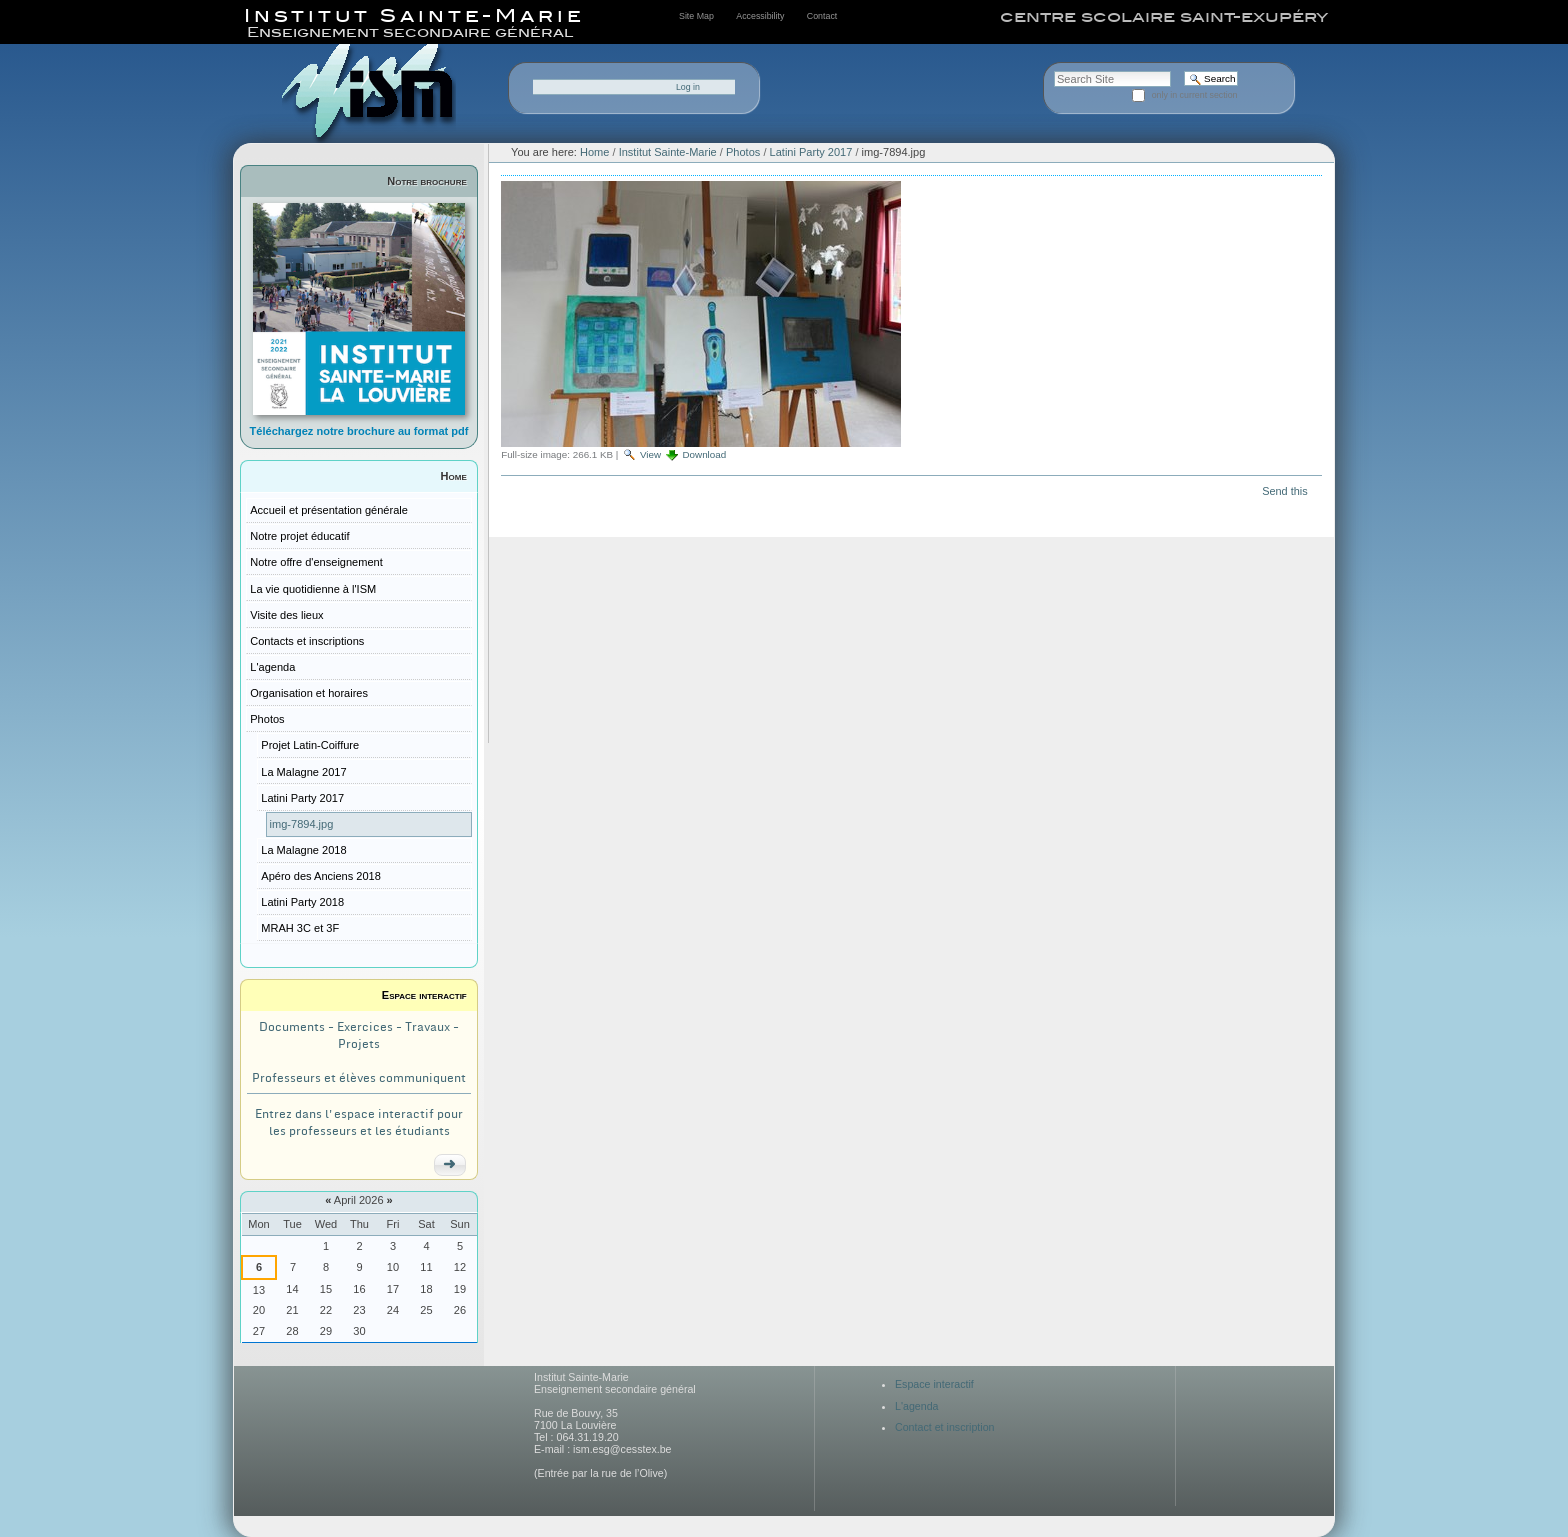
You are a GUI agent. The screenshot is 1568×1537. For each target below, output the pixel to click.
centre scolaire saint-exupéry (1164, 17)
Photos (743, 152)
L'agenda (917, 1406)
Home (454, 476)
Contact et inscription (945, 1427)
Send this (1284, 491)
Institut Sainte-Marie (668, 152)
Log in (688, 87)
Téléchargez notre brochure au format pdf (359, 431)
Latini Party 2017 (811, 152)
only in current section (1195, 95)
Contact (822, 16)
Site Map (696, 16)
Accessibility (760, 16)
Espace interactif (424, 995)
